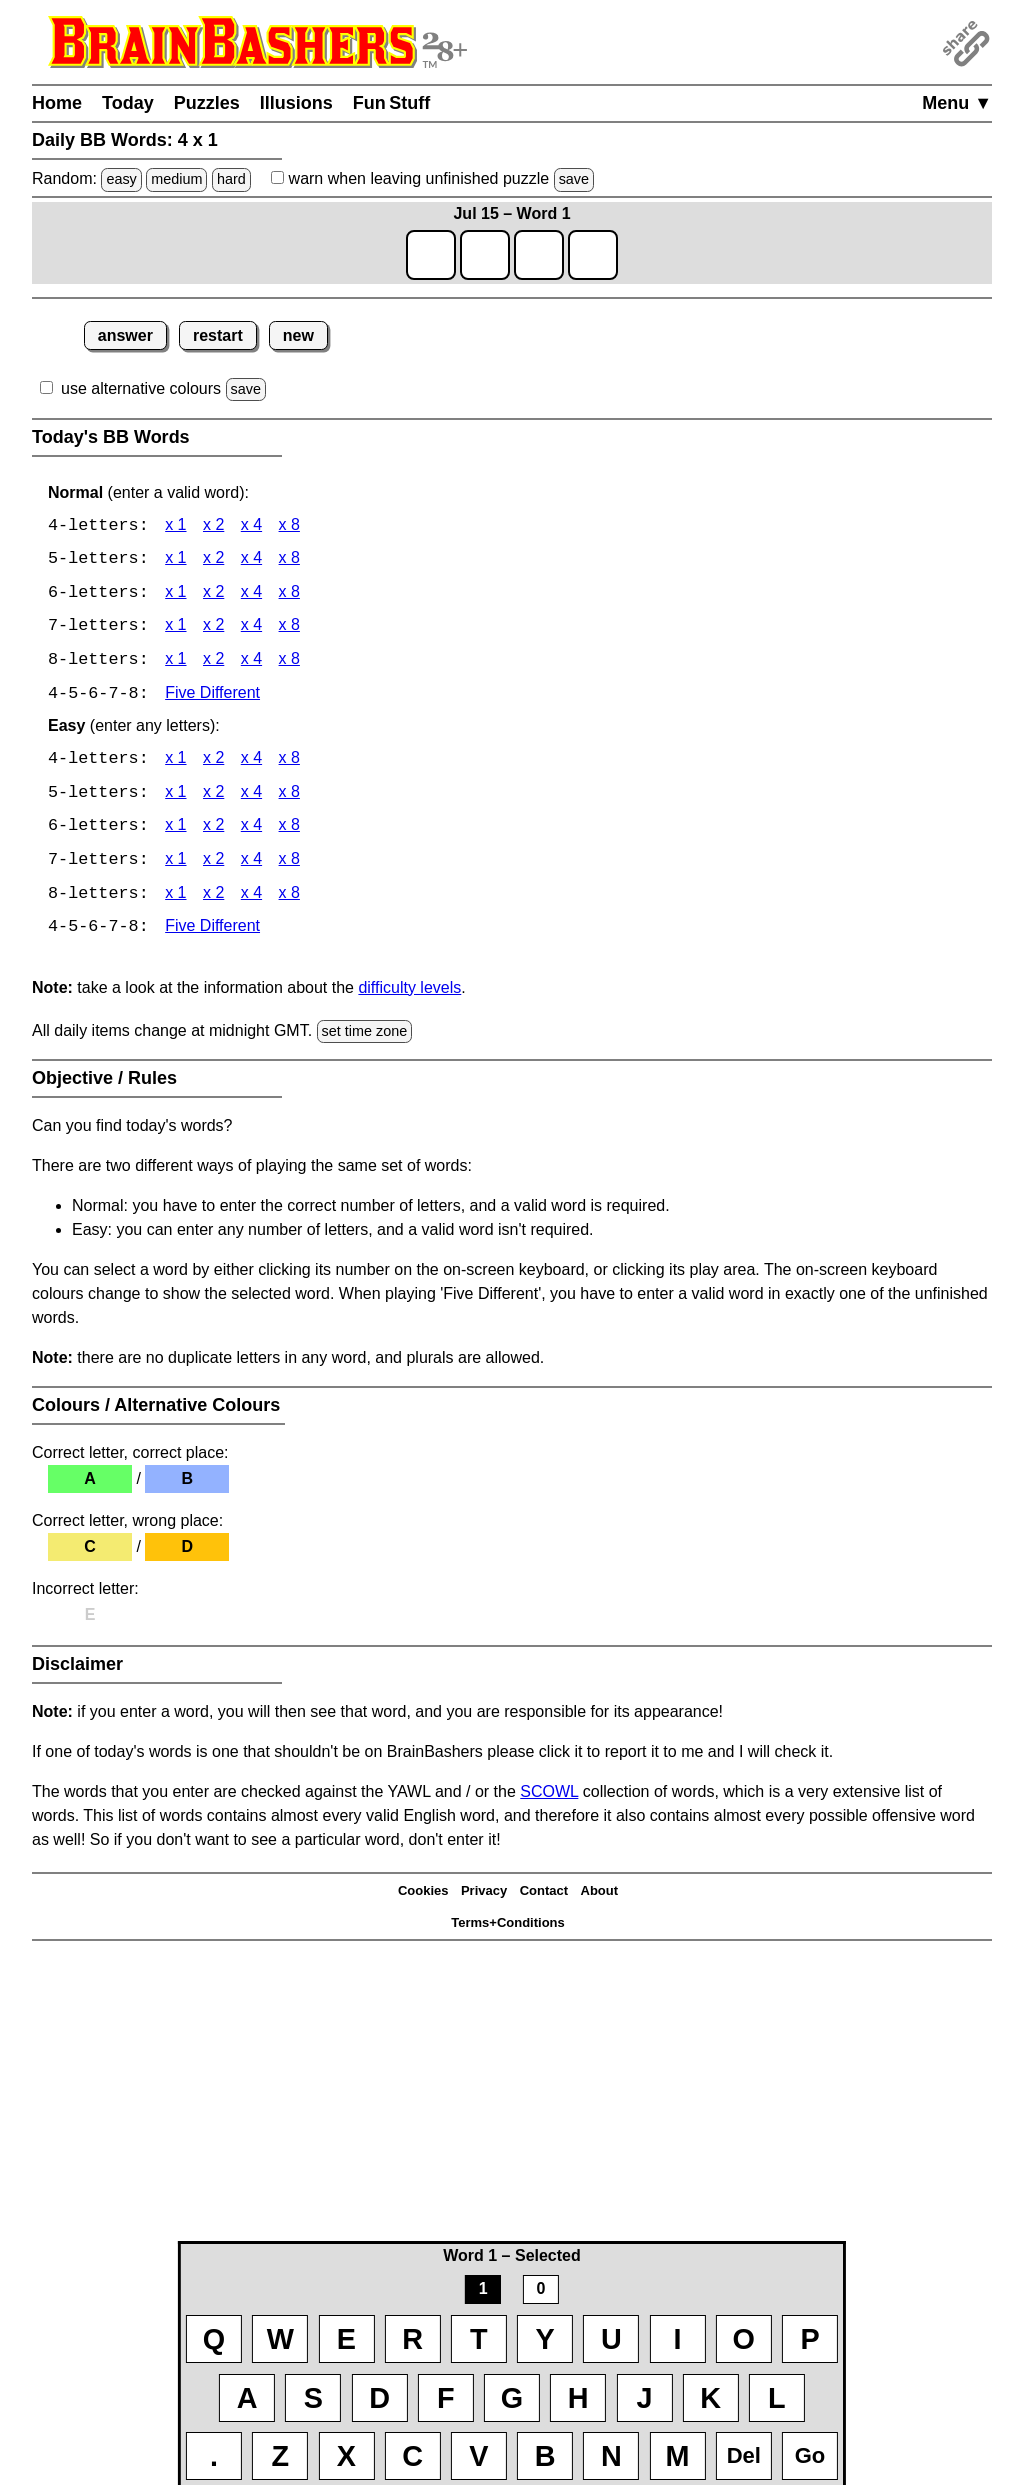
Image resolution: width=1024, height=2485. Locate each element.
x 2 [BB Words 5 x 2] (213, 560)
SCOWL (549, 1796)
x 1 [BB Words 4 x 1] (175, 526)
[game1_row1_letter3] (539, 255)
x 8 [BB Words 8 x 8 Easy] (289, 898)
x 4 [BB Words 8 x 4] (251, 662)
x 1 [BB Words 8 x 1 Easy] (175, 898)
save (574, 179)
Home (57, 103)
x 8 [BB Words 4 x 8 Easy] (289, 762)
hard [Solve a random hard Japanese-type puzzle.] (231, 179)
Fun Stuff (392, 103)
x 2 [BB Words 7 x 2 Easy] (213, 864)
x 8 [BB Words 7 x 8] (289, 628)
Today (128, 103)
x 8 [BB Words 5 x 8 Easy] (289, 796)
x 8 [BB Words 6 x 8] (289, 594)
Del (744, 2455)
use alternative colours (141, 388)
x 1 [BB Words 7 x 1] (175, 628)
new (298, 335)
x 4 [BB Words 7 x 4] (251, 628)
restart (218, 335)
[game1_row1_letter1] (431, 255)
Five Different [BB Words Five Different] (212, 696)
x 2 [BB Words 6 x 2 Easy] (213, 830)
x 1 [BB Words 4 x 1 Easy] (175, 762)
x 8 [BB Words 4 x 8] (289, 526)
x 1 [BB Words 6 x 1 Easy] (175, 830)
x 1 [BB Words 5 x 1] (175, 560)
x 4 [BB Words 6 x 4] (251, 594)
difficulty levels (409, 992)
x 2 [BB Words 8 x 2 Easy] (213, 898)
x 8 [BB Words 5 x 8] (289, 560)
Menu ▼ (957, 103)
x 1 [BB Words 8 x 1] (175, 662)
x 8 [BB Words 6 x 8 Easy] (289, 830)
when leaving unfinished (432, 178)
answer (125, 335)
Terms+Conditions (508, 1927)
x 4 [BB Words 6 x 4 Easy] (251, 830)
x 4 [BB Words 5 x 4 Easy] (251, 796)
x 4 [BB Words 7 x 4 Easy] (251, 864)
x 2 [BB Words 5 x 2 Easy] (213, 796)
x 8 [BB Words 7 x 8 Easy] (289, 864)
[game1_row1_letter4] (593, 255)
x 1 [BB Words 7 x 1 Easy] (175, 864)
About (600, 1895)
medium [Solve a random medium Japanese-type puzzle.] (176, 179)
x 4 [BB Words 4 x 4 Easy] (251, 762)
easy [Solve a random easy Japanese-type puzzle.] (121, 179)
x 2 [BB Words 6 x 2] (213, 594)
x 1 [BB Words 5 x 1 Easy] (175, 796)
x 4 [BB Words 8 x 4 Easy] (251, 898)
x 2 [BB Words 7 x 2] (213, 628)
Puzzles (207, 103)
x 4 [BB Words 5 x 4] (251, 560)
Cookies (423, 1895)
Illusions (296, 103)
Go (810, 2455)
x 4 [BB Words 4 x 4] (251, 526)
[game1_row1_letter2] (485, 255)
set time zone (365, 1036)
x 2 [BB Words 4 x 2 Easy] (213, 762)
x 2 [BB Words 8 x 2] (213, 662)
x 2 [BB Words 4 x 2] (213, 526)
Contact (544, 1895)
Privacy (484, 1895)
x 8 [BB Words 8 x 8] (289, 662)
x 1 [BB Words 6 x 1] (175, 594)
